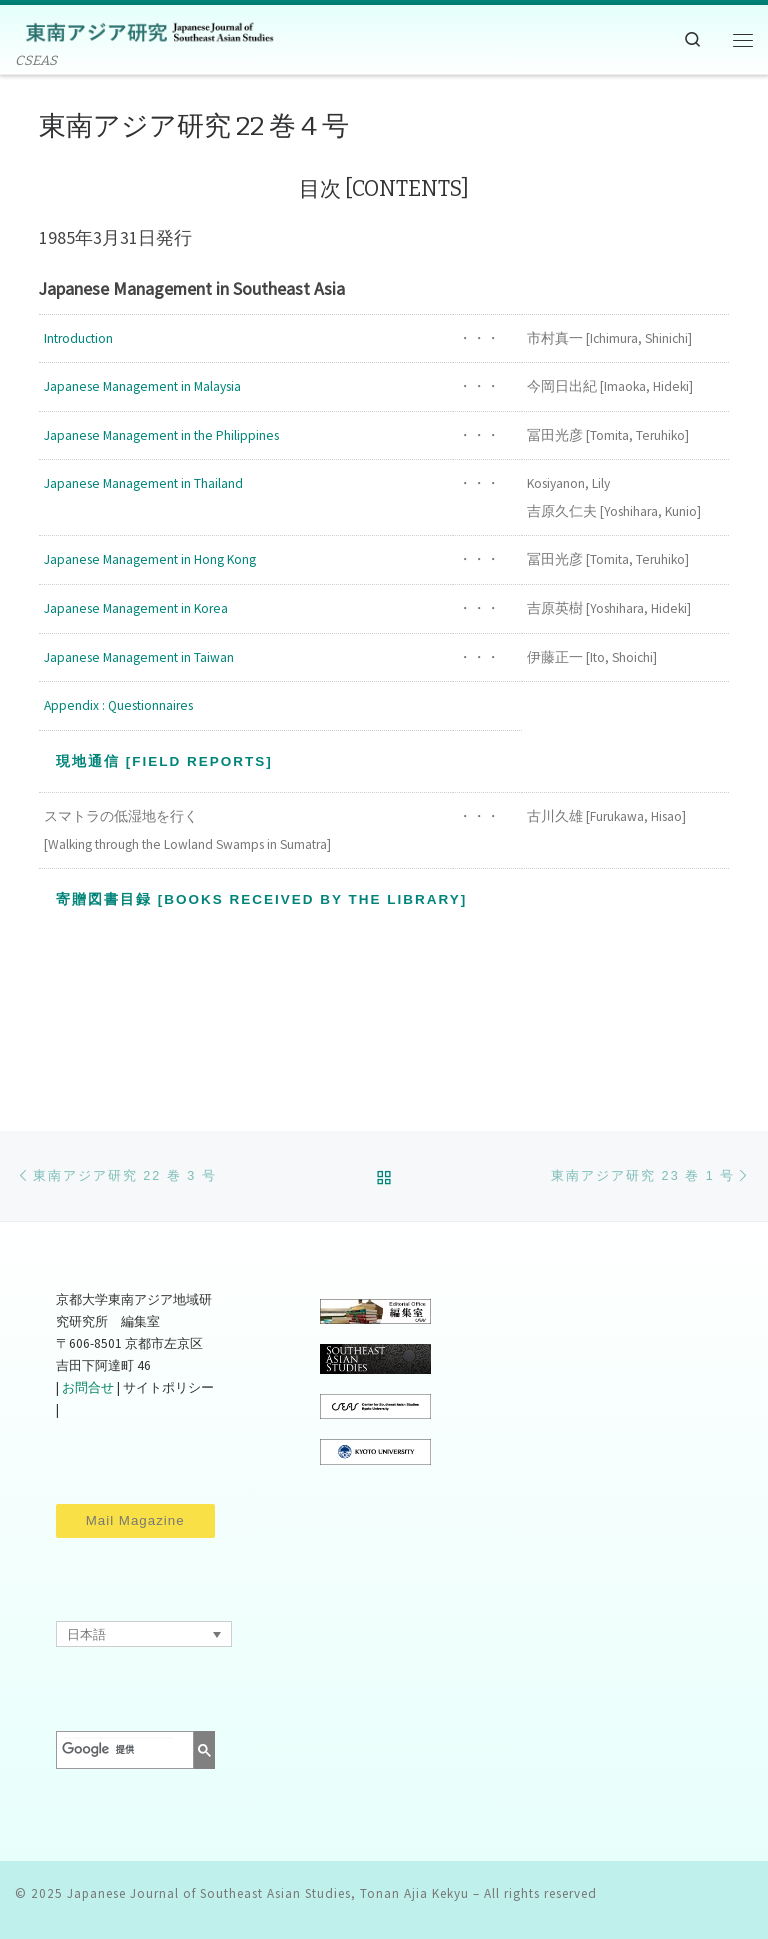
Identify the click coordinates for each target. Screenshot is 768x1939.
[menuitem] (144, 1634)
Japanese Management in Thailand (143, 483)
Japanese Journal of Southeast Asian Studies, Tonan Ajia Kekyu (268, 1893)
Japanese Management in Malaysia (142, 386)
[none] (144, 1634)
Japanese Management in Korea (136, 608)
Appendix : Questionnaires (118, 705)
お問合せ (88, 1387)
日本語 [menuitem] (86, 1634)
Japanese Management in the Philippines (161, 435)
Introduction (78, 338)
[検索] (118, 1750)
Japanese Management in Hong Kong (150, 559)
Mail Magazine (135, 1520)
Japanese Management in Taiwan (139, 657)
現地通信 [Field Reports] (164, 761)
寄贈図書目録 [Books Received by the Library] (261, 899)
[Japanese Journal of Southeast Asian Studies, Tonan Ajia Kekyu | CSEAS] (145, 30)
